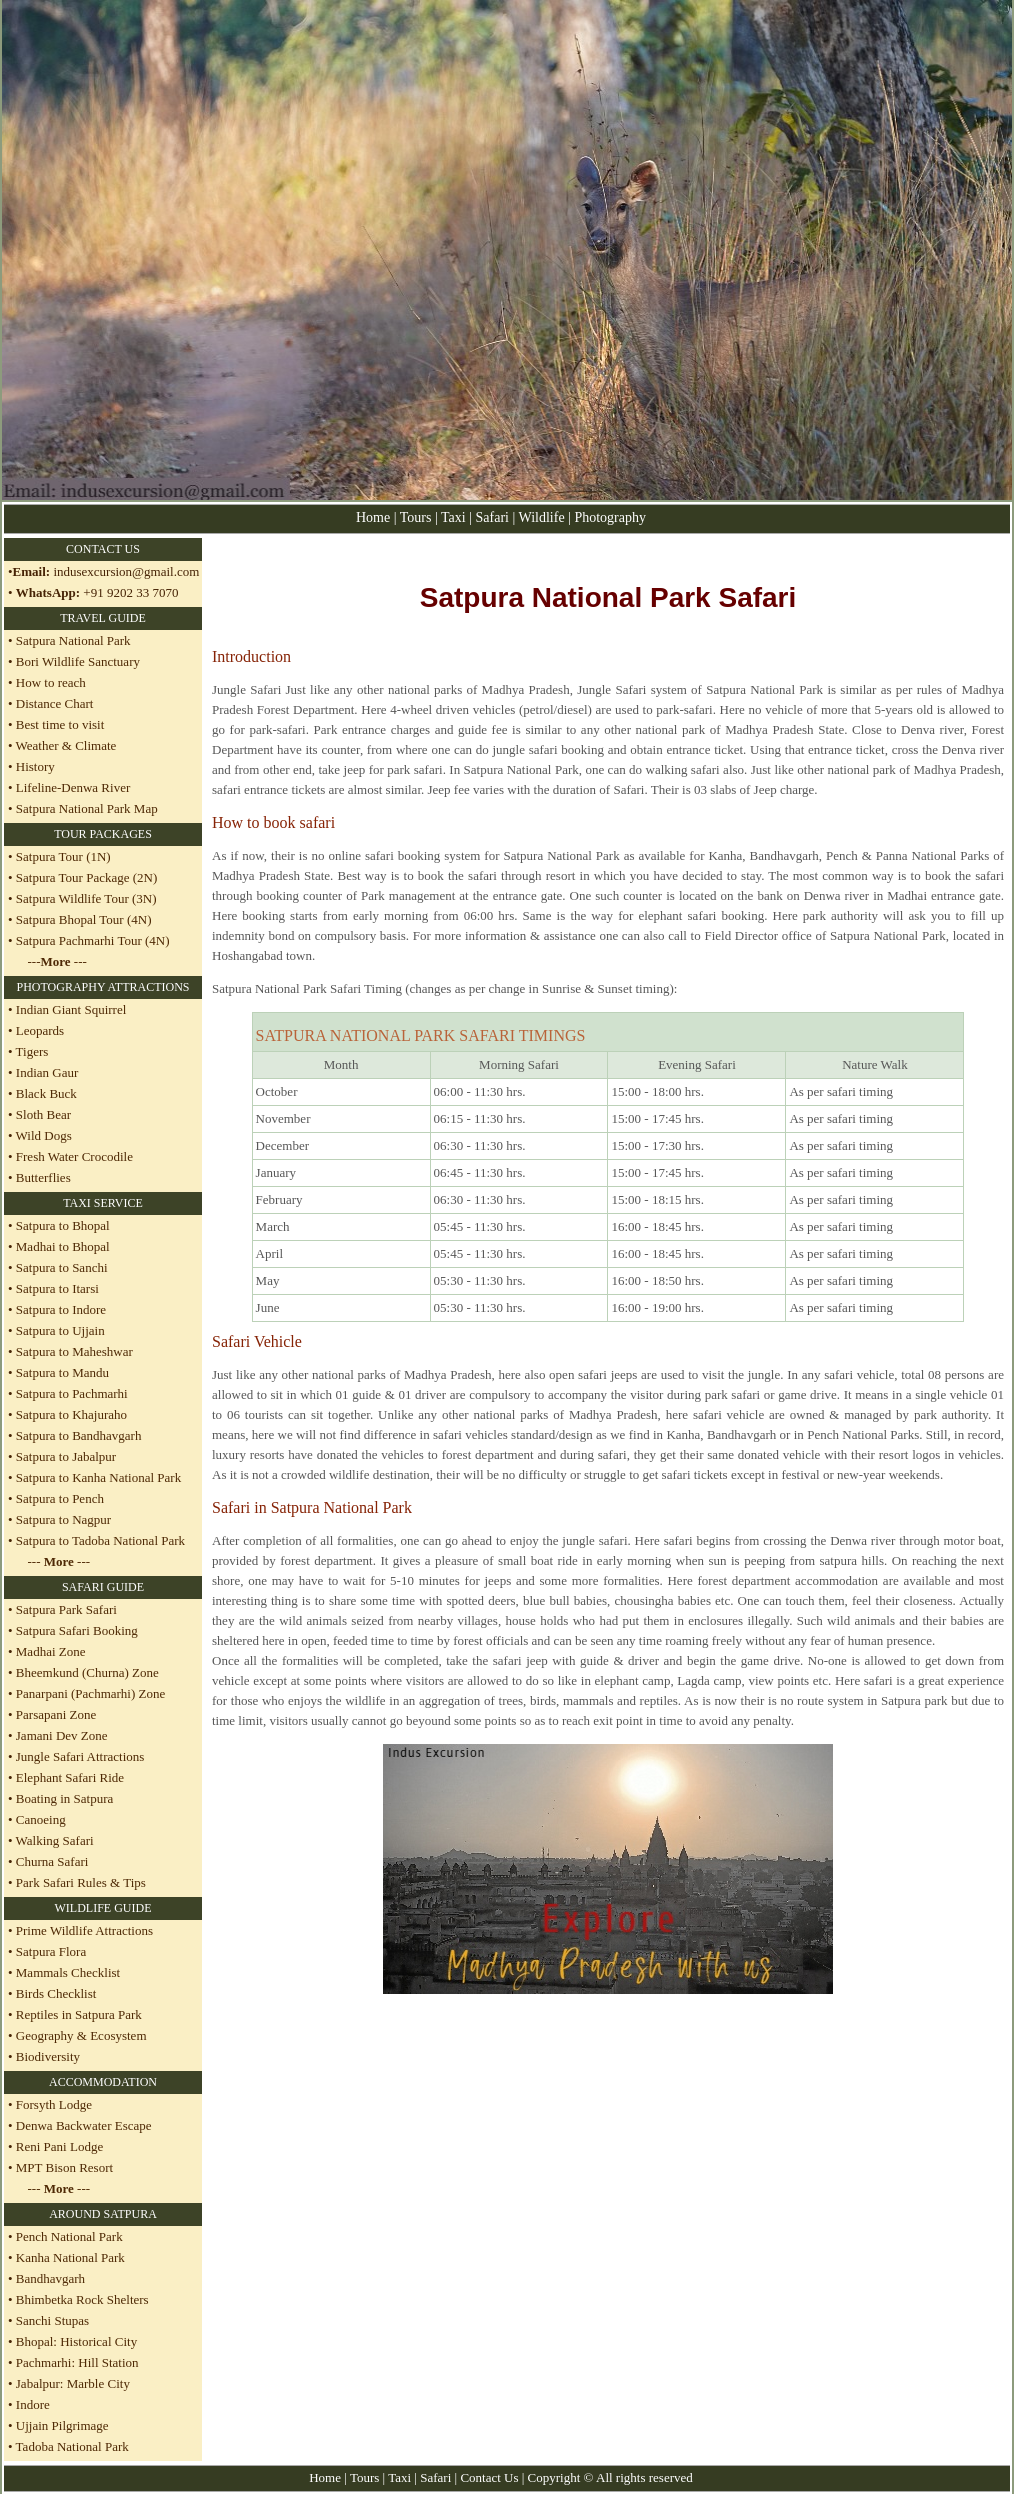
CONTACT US (103, 549)
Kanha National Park (70, 2257)
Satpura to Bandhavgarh (77, 1435)
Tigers (31, 1051)
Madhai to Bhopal (61, 1246)
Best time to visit (60, 724)
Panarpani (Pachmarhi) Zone (90, 1693)
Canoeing (41, 1819)
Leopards (39, 1030)
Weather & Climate (65, 745)
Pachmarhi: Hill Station (77, 2362)
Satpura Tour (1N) (62, 856)
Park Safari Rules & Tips (81, 1882)
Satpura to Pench (58, 1498)
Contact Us (489, 2477)
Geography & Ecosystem (81, 2035)
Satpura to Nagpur (62, 1519)
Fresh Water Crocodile (73, 1156)
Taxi (453, 517)
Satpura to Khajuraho (70, 1414)
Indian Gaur (46, 1072)
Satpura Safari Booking (77, 1630)
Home (373, 517)
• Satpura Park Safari (62, 1609)
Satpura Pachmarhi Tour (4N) (91, 940)
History (35, 766)
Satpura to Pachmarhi (70, 1393)
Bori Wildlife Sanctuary (76, 661)
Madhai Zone (51, 1651)
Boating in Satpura (65, 1798)
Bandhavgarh (50, 2278)
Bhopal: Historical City (76, 2341)
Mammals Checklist (67, 1972)
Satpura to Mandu (61, 1372)
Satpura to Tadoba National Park (99, 1540)
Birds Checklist (55, 1993)
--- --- (57, 961)
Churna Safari (52, 1861)
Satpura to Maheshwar (73, 1351)
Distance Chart (55, 703)
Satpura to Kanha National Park (97, 1477)
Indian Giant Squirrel (70, 1009)
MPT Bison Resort (64, 2167)
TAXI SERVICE (103, 1203)
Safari (494, 517)
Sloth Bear (42, 1114)
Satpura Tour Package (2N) (85, 877)
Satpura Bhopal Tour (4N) (82, 919)
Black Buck (45, 1093)
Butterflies (42, 1177)
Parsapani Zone (56, 1714)
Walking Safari (55, 1840)
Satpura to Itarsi (56, 1288)
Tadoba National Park (72, 2446)
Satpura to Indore (60, 1309)
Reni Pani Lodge (59, 2146)
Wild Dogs (42, 1135)
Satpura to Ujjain (59, 1330)
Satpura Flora (51, 1951)
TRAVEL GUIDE (103, 618)
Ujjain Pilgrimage (62, 2425)
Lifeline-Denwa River (73, 787)
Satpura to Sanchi (60, 1267)
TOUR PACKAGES (103, 834)
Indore (31, 2404)
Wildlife (544, 517)
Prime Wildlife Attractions (84, 1930)
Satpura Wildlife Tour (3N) (85, 898)
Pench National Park (69, 2236)
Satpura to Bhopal (61, 1225)
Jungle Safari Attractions (80, 1756)
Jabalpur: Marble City (73, 2383)
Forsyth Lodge (54, 2104)
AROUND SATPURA (103, 2214)
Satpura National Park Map (87, 808)
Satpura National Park (72, 640)
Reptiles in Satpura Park (79, 2014)
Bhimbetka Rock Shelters (82, 2299)
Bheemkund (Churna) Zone (87, 1672)
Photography (610, 517)
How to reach (51, 682)
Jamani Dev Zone (62, 1735)
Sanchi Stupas (52, 2320)
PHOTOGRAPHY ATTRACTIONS (102, 987)
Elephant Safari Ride (70, 1777)
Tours (416, 517)
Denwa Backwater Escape (84, 2125)
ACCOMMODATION (103, 2082)
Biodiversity (48, 2056)
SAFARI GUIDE (103, 1587)
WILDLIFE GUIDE (103, 1908)
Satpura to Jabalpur (65, 1456)
